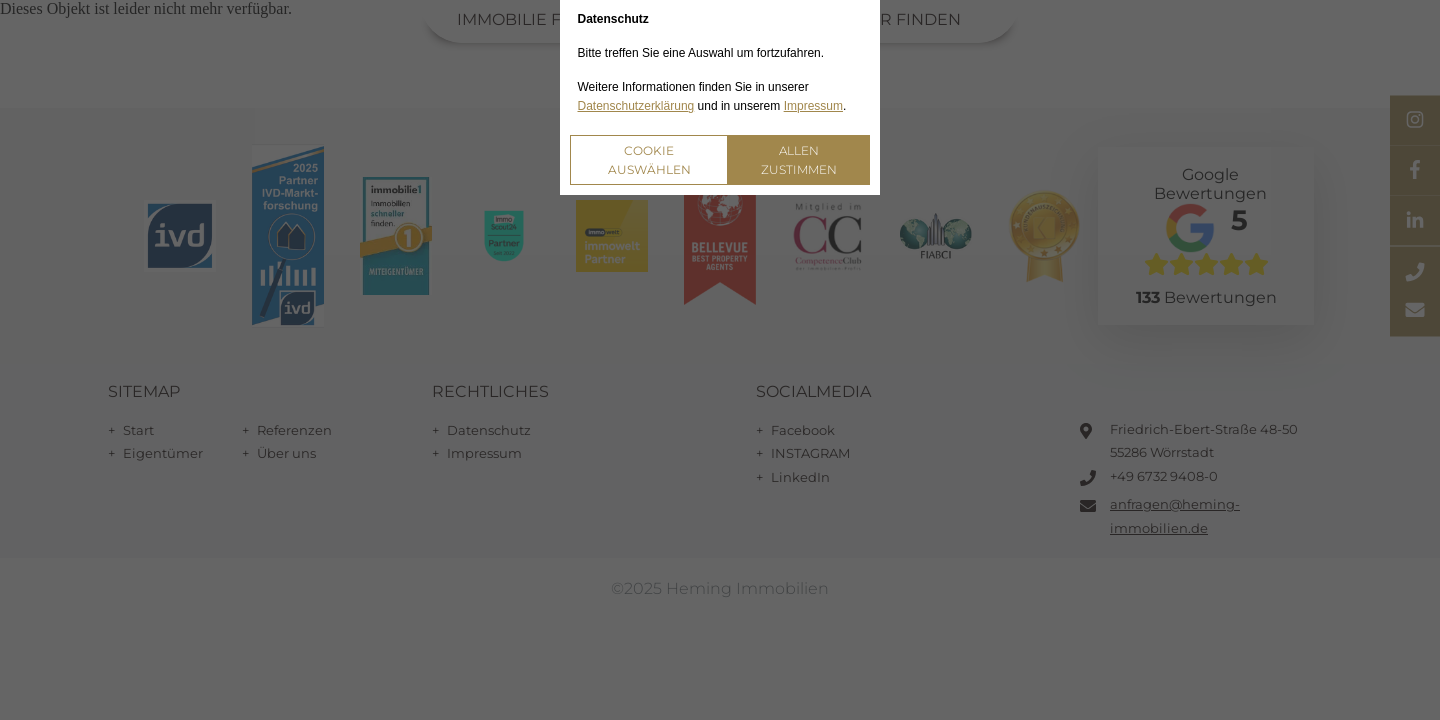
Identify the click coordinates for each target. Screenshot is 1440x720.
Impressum (813, 106)
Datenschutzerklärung (636, 106)
